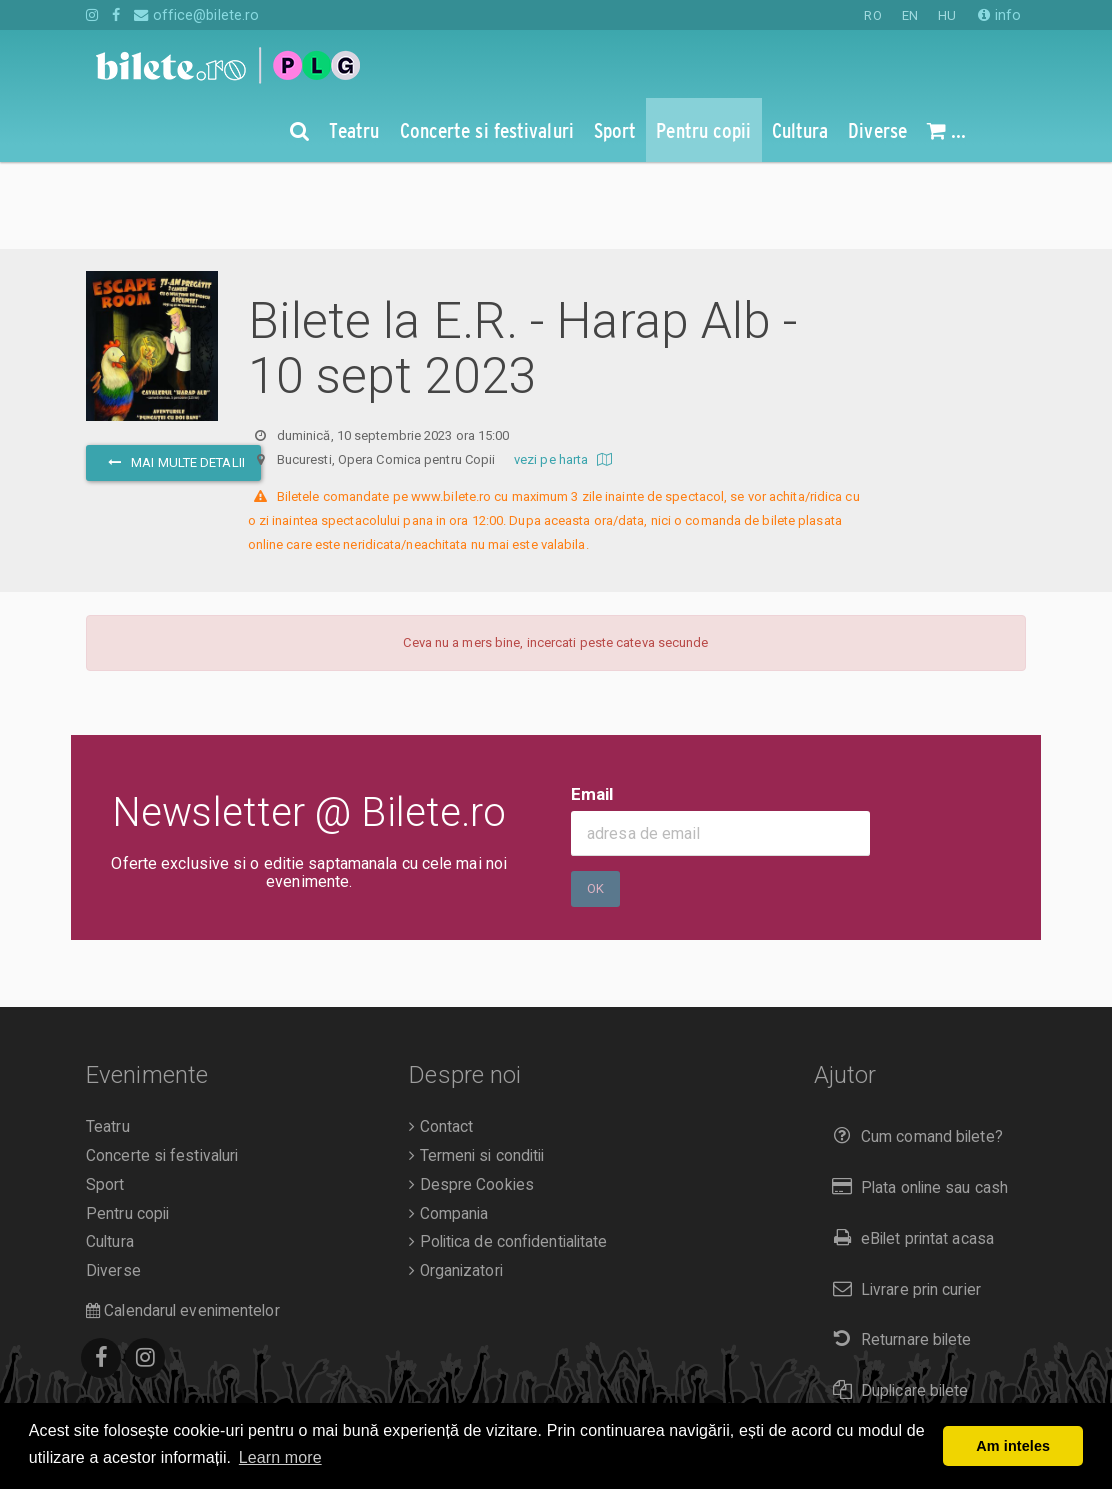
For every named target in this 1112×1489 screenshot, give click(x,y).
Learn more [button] (280, 1457)
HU (947, 15)
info (999, 15)
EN (910, 15)
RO (872, 15)
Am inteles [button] (1013, 1446)
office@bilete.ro (196, 15)
